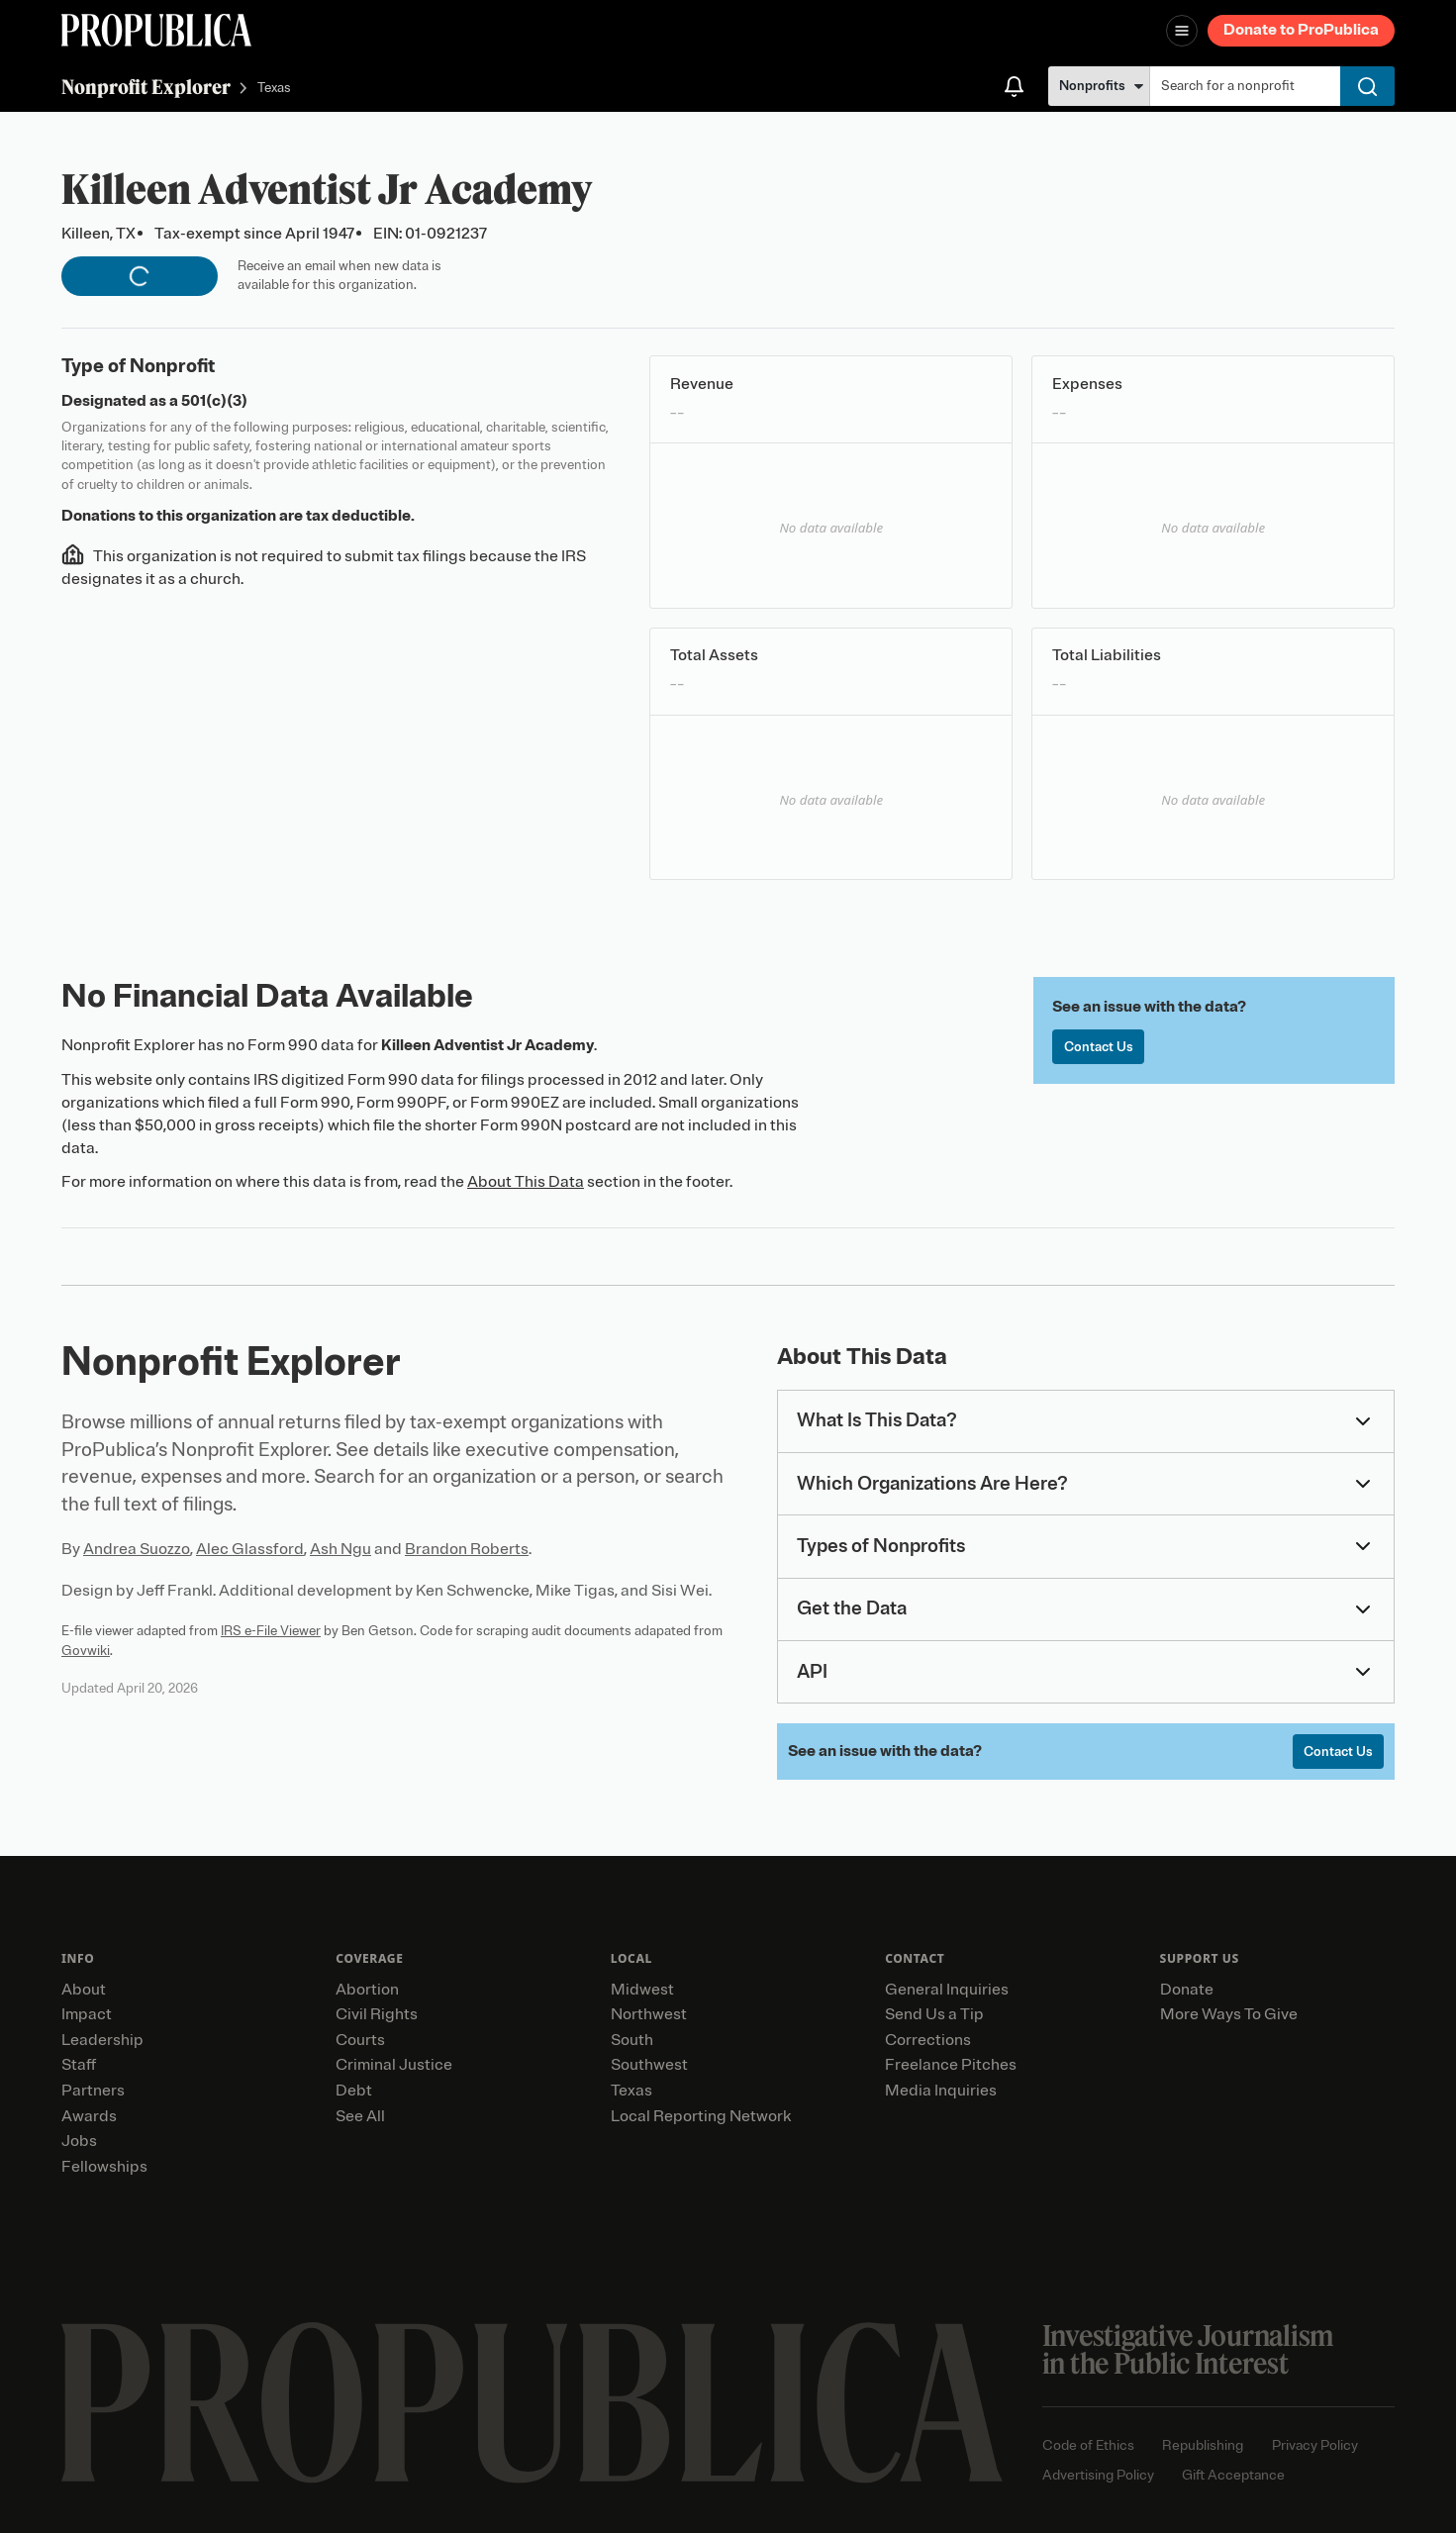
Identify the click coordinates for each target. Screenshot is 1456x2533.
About (83, 1989)
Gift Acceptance (1233, 2475)
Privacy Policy (1315, 2445)
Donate (1186, 1989)
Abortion (367, 1989)
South (632, 2040)
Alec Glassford (250, 1549)
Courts (360, 2040)
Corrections (928, 2040)
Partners (93, 2090)
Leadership (102, 2040)
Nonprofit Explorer (146, 86)
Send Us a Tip (934, 2014)
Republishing (1202, 2445)
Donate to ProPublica (1301, 30)
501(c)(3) (214, 401)
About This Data (525, 1182)
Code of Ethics (1088, 2445)
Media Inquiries (941, 2090)
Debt (354, 2090)
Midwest (642, 1989)
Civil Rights (377, 2014)
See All (360, 2116)
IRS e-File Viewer (271, 1630)
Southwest (649, 2065)
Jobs (79, 2141)
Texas (274, 88)
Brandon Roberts (467, 1549)
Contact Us (1098, 1046)
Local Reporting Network (701, 2116)
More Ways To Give (1229, 2014)
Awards (89, 2116)
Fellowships (104, 2167)
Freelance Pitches (951, 2065)
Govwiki (85, 1650)
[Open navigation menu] (1182, 31)
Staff (78, 2065)
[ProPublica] (156, 30)
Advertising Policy (1098, 2475)
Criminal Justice (394, 2065)
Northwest (649, 2014)
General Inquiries (947, 1989)
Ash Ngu (340, 1549)
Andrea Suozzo (136, 1549)
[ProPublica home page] (532, 2403)
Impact (86, 2014)
